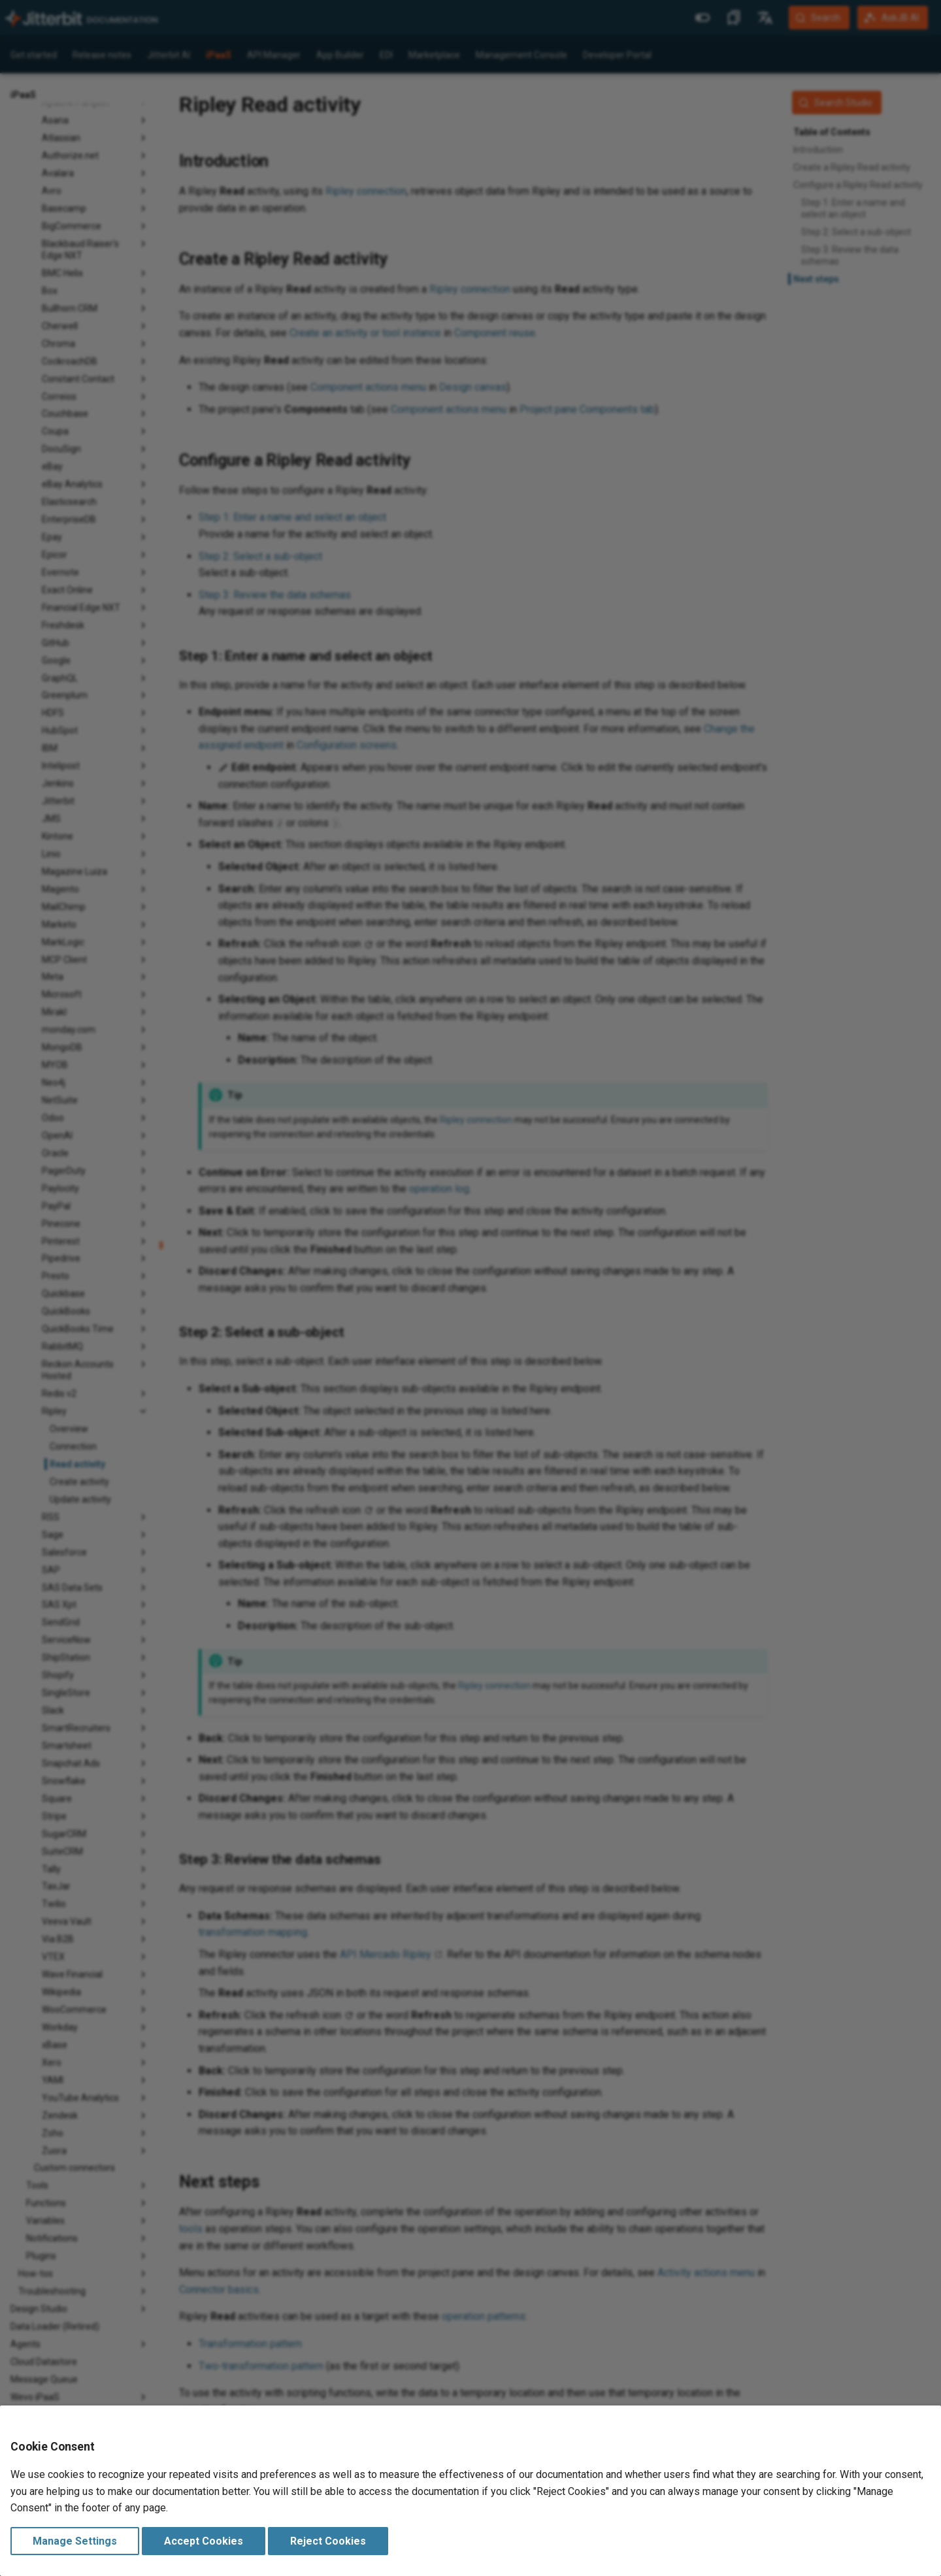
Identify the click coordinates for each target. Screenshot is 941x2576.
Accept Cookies (203, 2541)
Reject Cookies (328, 2541)
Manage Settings (75, 2541)
